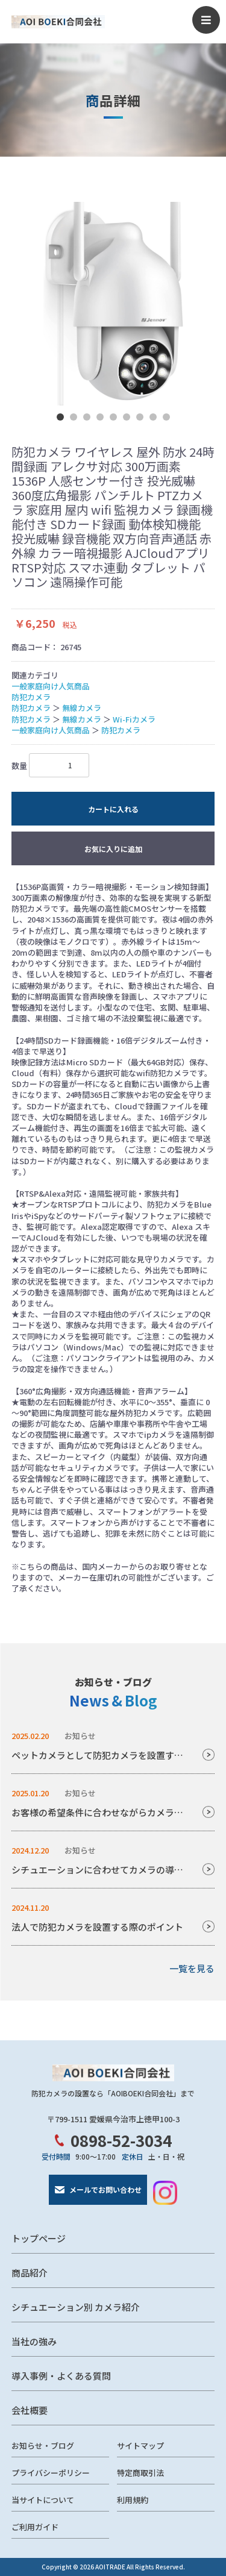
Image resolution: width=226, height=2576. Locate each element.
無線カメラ (81, 707)
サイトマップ (140, 2445)
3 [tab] (86, 417)
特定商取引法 (140, 2472)
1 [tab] (60, 417)
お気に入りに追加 (113, 849)
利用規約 (132, 2499)
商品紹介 (29, 2272)
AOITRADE (110, 2566)
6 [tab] (126, 417)
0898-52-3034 (121, 2140)
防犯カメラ (31, 697)
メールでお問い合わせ (105, 2189)
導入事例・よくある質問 (61, 2375)
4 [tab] (100, 417)
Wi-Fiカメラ (134, 719)
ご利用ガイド (34, 2527)
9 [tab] (166, 417)
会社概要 (29, 2410)
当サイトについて (42, 2499)
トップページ (38, 2238)
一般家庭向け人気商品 (50, 686)
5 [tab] (113, 417)
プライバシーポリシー (50, 2472)
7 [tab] (139, 417)
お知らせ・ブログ (42, 2445)
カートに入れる (113, 809)
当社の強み (34, 2341)
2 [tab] (73, 417)
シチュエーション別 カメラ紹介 (75, 2307)
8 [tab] (153, 417)
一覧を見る (192, 1968)
